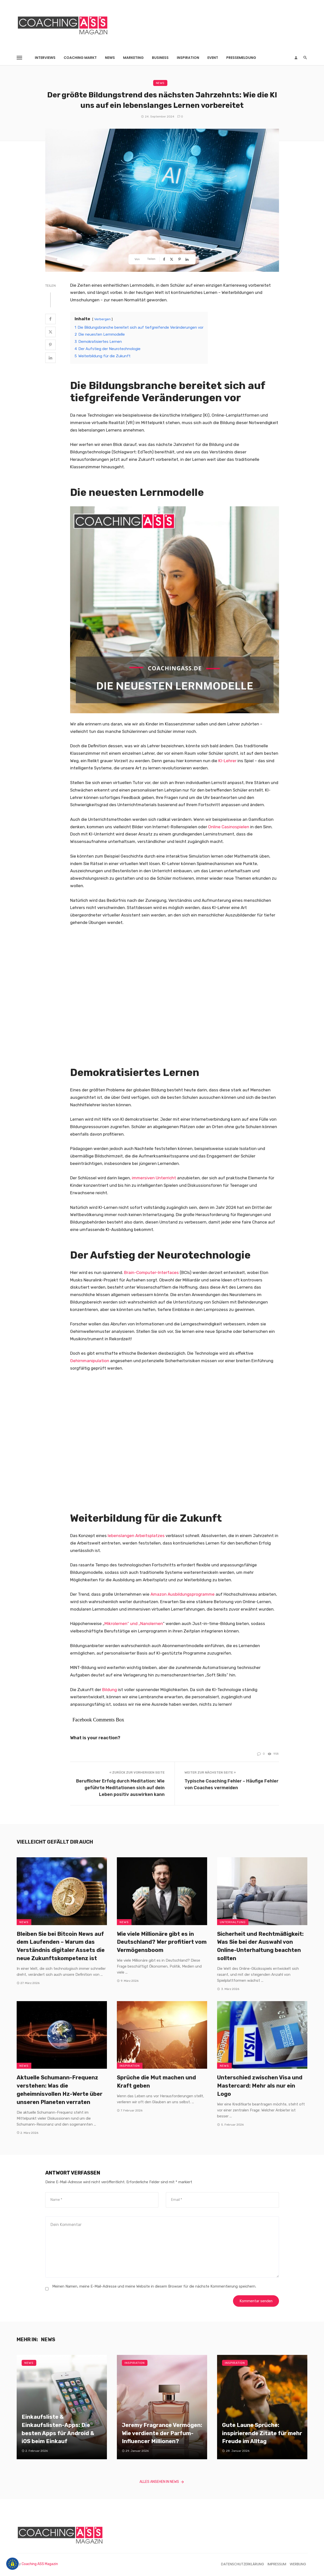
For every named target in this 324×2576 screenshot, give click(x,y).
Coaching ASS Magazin (40, 2564)
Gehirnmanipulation (89, 1360)
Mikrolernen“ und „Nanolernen (133, 1623)
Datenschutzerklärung (242, 2564)
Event (212, 57)
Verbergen (102, 319)
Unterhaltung (233, 1922)
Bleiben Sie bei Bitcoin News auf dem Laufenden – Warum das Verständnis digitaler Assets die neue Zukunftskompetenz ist (61, 1946)
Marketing (133, 57)
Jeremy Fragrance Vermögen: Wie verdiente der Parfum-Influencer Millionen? (162, 2433)
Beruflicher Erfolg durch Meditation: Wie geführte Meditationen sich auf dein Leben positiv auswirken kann (120, 1787)
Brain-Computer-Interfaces (151, 1272)
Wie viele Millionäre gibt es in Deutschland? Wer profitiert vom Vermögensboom (162, 1942)
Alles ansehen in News (162, 2482)
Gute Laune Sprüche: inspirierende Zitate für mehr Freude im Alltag (262, 2433)
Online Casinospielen (228, 826)
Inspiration (188, 57)
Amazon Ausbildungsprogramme (182, 1594)
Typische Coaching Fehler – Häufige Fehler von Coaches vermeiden (231, 1784)
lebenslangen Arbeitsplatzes (136, 1535)
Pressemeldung (241, 57)
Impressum (277, 2564)
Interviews (45, 57)
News (110, 57)
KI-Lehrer (227, 760)
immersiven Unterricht (154, 1177)
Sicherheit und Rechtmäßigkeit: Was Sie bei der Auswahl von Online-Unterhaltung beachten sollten (260, 1946)
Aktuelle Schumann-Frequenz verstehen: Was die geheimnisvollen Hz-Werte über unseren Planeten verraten (59, 2089)
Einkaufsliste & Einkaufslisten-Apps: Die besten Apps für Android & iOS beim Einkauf (58, 2429)
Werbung (298, 2564)
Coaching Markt (80, 57)
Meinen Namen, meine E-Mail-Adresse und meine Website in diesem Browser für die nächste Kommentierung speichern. (154, 2286)
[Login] (295, 57)
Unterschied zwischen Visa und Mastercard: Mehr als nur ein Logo (259, 2085)
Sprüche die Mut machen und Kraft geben (156, 2081)
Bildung (109, 1689)
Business (160, 57)
